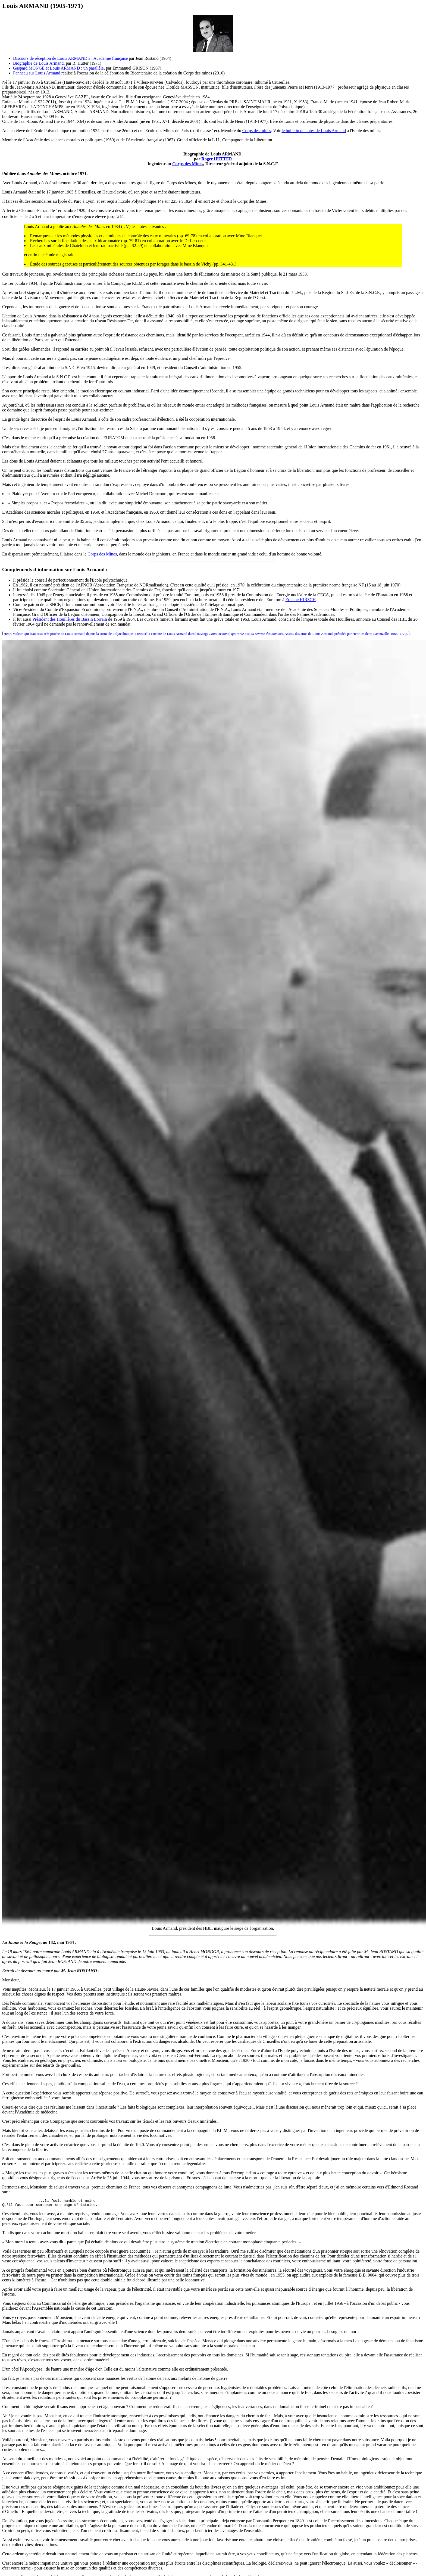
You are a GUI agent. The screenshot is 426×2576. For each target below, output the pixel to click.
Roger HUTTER (216, 159)
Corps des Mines (187, 163)
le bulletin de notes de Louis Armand (314, 130)
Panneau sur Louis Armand (36, 73)
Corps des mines (256, 130)
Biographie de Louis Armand (38, 63)
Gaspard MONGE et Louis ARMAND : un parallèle (58, 68)
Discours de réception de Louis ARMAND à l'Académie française (70, 58)
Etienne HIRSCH (300, 599)
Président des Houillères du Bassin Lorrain (70, 619)
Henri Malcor (13, 634)
